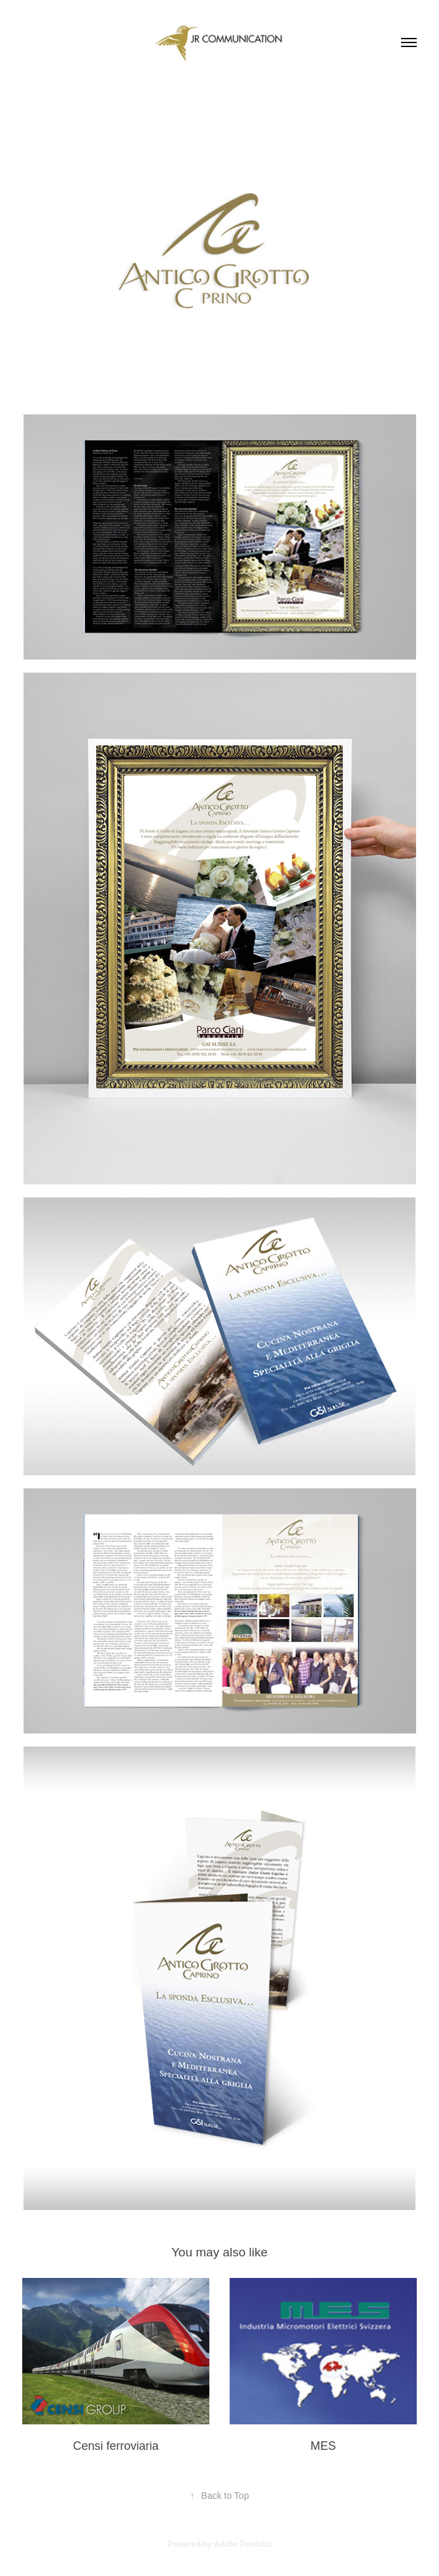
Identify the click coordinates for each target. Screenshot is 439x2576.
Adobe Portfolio (243, 2544)
